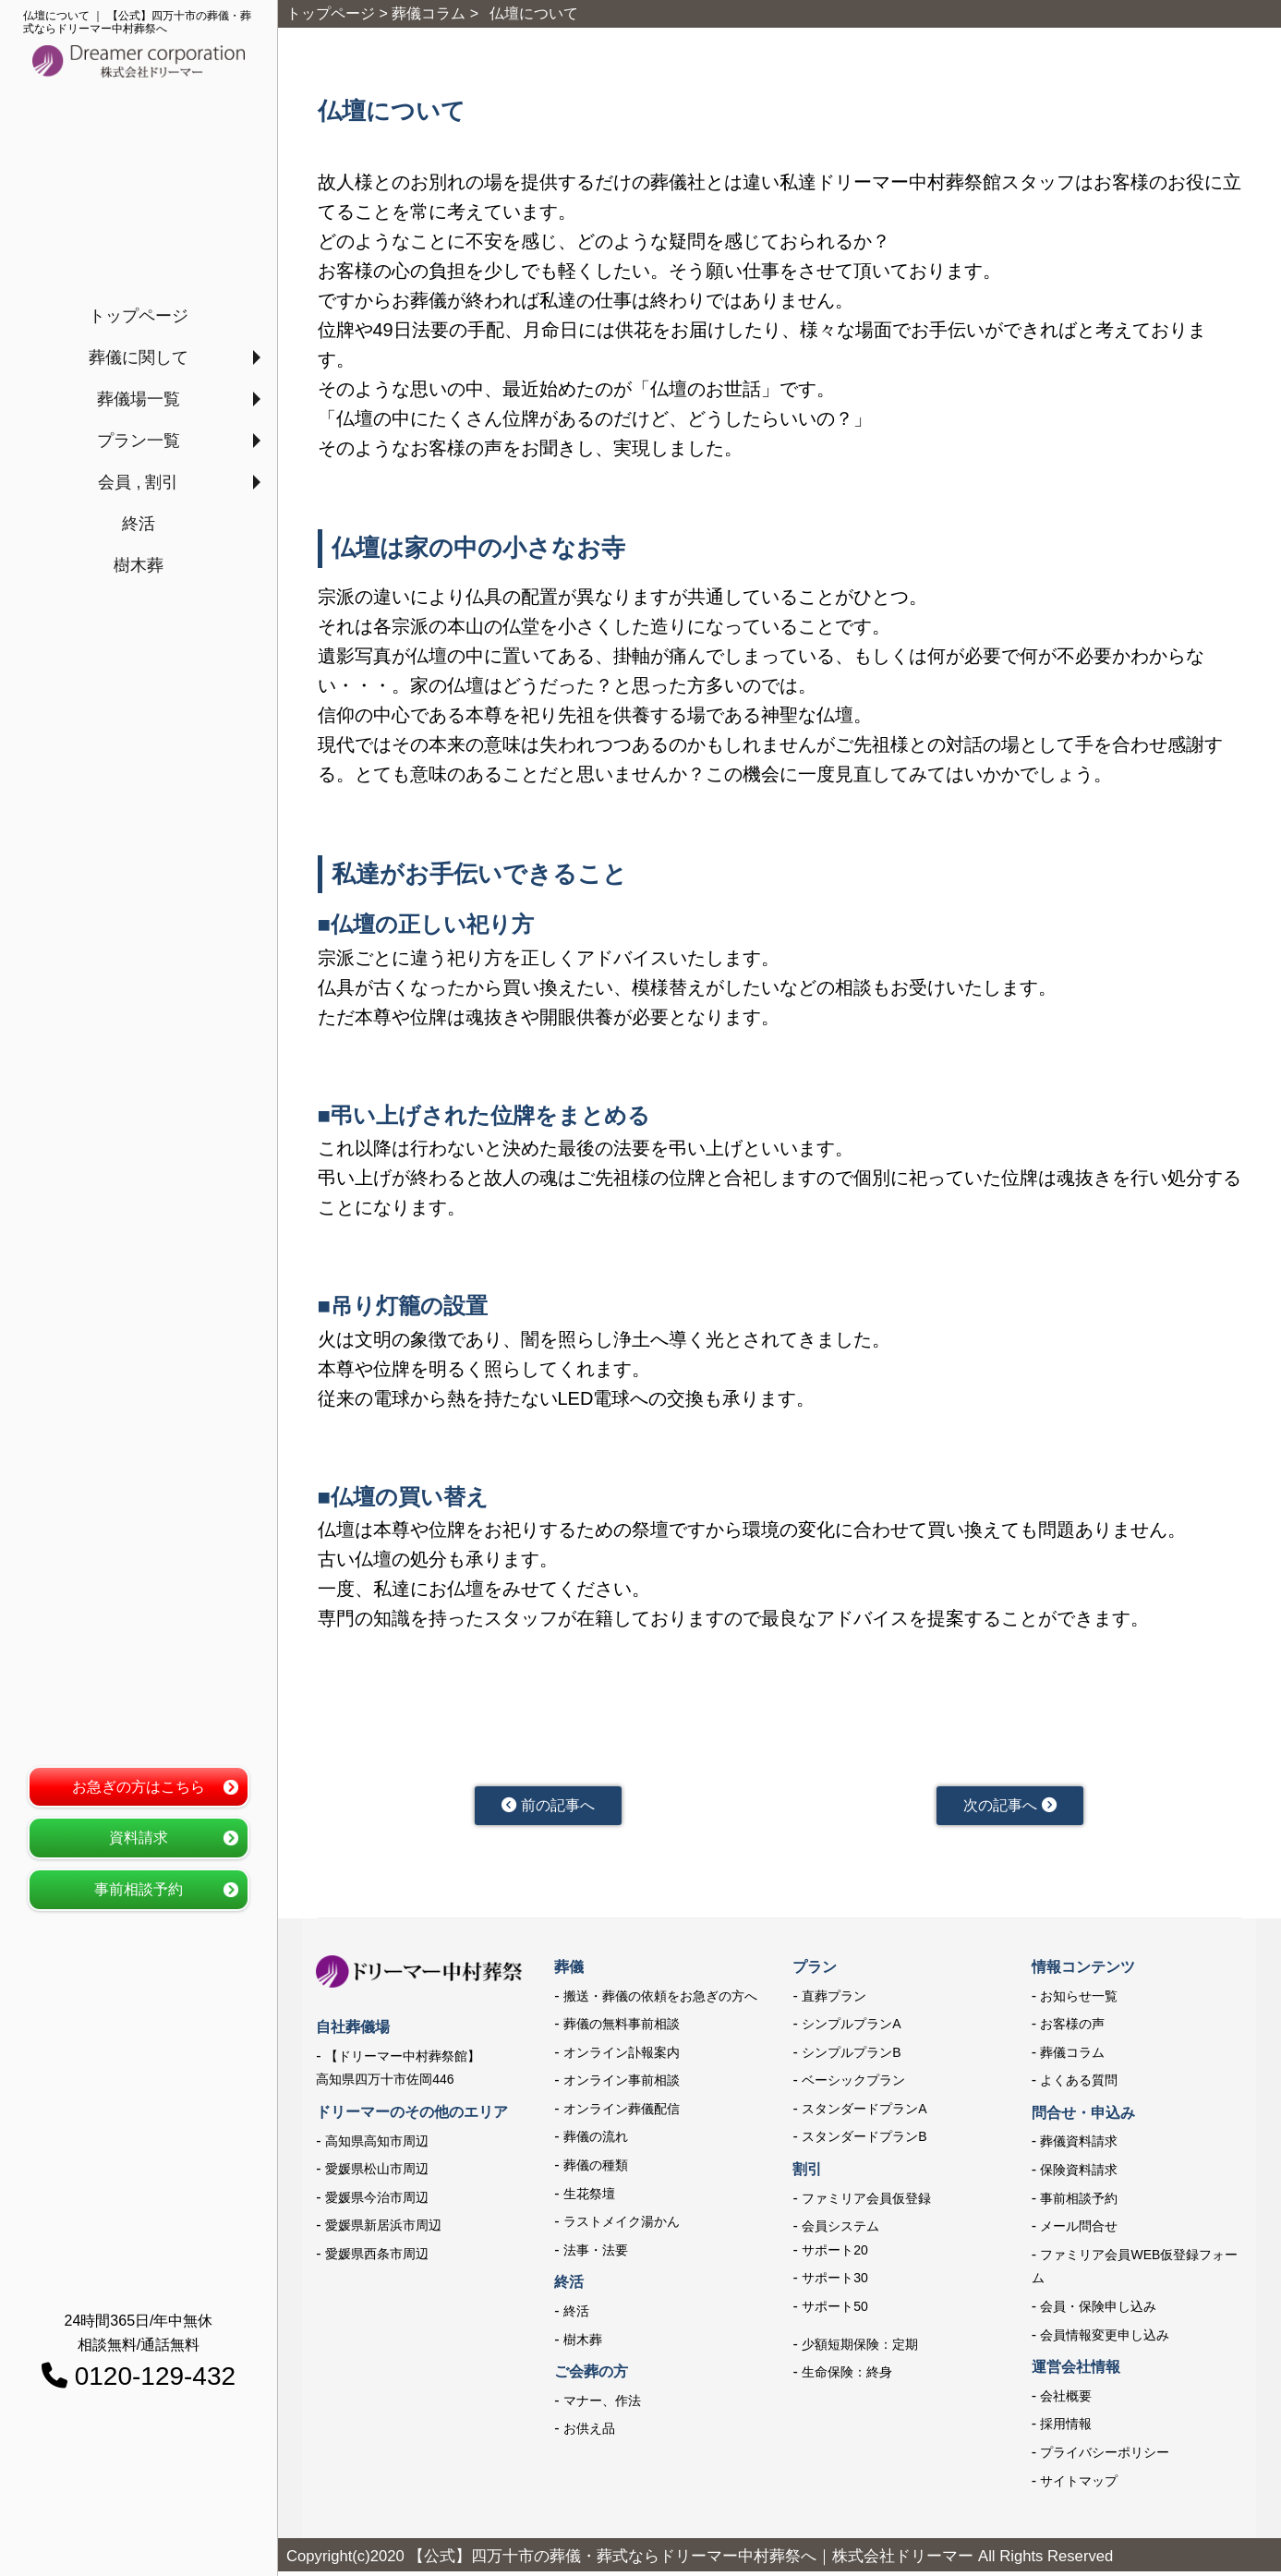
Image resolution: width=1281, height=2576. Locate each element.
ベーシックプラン (853, 2084)
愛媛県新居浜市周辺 (383, 2229)
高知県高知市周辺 (377, 2144)
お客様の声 (1072, 2028)
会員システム (840, 2230)
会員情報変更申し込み (1104, 2338)
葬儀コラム (1072, 2057)
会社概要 (1066, 2400)
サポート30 (835, 2282)
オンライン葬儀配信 (621, 2113)
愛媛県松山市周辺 (377, 2173)
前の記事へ (548, 1807)
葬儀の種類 (595, 2169)
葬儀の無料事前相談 (621, 2028)
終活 (138, 523)
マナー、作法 (602, 2405)
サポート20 (835, 2254)
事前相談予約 (138, 1889)
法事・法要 (595, 2254)
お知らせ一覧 (1079, 1999)
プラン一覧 (138, 440)
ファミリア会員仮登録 (866, 2202)
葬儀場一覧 (138, 399)
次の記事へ (1010, 1807)
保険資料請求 (1079, 2174)
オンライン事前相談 (621, 2084)
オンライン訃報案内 (621, 2057)
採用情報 (1066, 2428)
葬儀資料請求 (1079, 2145)
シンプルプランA (851, 2028)
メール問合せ (1079, 2230)
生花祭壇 (589, 2197)
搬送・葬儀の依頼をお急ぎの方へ (660, 1999)
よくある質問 (1079, 2084)
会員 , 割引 (138, 482)
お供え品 (589, 2432)
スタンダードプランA (864, 2113)
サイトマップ (1079, 2484)
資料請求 (138, 1837)
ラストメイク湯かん (621, 2226)
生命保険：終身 (847, 2376)
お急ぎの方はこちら (138, 1787)
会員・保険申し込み (1098, 2311)
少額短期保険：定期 (860, 2347)
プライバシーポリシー (1104, 2456)
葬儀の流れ (595, 2141)
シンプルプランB (851, 2057)
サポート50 (835, 2311)
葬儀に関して (138, 357)
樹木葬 (138, 565)
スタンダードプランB (864, 2141)
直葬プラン (834, 1999)
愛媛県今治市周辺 (377, 2202)
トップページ (138, 316)
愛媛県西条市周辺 (377, 2258)
